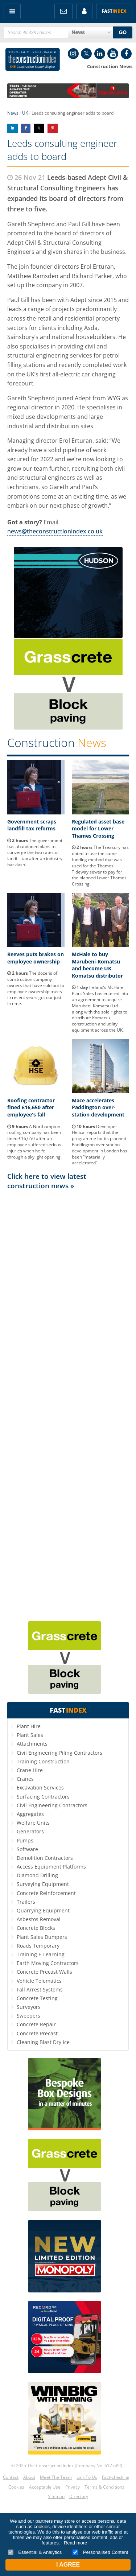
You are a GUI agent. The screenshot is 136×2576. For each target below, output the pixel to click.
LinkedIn (99, 53)
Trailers (26, 1901)
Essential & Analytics (35, 2552)
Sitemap (56, 2496)
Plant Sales (30, 1734)
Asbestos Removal (39, 1919)
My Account (84, 11)
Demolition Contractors (45, 1857)
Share (12, 128)
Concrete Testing (37, 1998)
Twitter (86, 53)
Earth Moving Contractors (48, 1963)
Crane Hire (30, 1770)
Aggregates (30, 1814)
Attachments (32, 1743)
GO (123, 32)
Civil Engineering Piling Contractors (59, 1752)
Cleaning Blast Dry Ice (43, 2042)
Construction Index (32, 59)
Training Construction (43, 1761)
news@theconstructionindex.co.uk (55, 531)
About (29, 2477)
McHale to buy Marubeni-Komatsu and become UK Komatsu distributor (97, 965)
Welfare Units (33, 1822)
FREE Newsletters (63, 11)
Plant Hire (29, 1726)
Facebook (126, 53)
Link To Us (87, 2477)
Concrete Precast (37, 2033)
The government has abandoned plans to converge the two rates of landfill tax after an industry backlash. (34, 852)
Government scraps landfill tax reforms (31, 825)
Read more (75, 2543)
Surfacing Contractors (43, 1796)
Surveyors (29, 2006)
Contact (10, 2477)
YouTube (112, 53)
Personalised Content (100, 2552)
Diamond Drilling (37, 1875)
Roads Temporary (38, 1945)
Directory (78, 2496)
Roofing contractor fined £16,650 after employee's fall (31, 1107)
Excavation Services (40, 1787)
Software (27, 1849)
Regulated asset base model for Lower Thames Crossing (98, 828)
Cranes (25, 1778)
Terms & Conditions (104, 2487)
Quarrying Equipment (43, 1910)
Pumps (25, 1840)
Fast (114, 11)
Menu (12, 11)
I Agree (68, 2564)
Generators (30, 1831)
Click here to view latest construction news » (46, 1181)
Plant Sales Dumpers (42, 1936)
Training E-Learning (41, 1954)
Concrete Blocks (36, 1927)
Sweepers (28, 2015)
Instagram (73, 53)
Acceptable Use (45, 2487)
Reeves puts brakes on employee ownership (35, 958)
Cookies (16, 2487)
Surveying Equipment (43, 1884)
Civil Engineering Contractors (52, 1805)
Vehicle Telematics (39, 1980)
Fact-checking (115, 2477)
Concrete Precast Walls (44, 1971)
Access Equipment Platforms (51, 1866)
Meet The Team (56, 2477)
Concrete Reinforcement (46, 1893)
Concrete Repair (36, 2024)
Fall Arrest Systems (40, 1989)
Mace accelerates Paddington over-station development (98, 1107)
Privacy (72, 2487)
